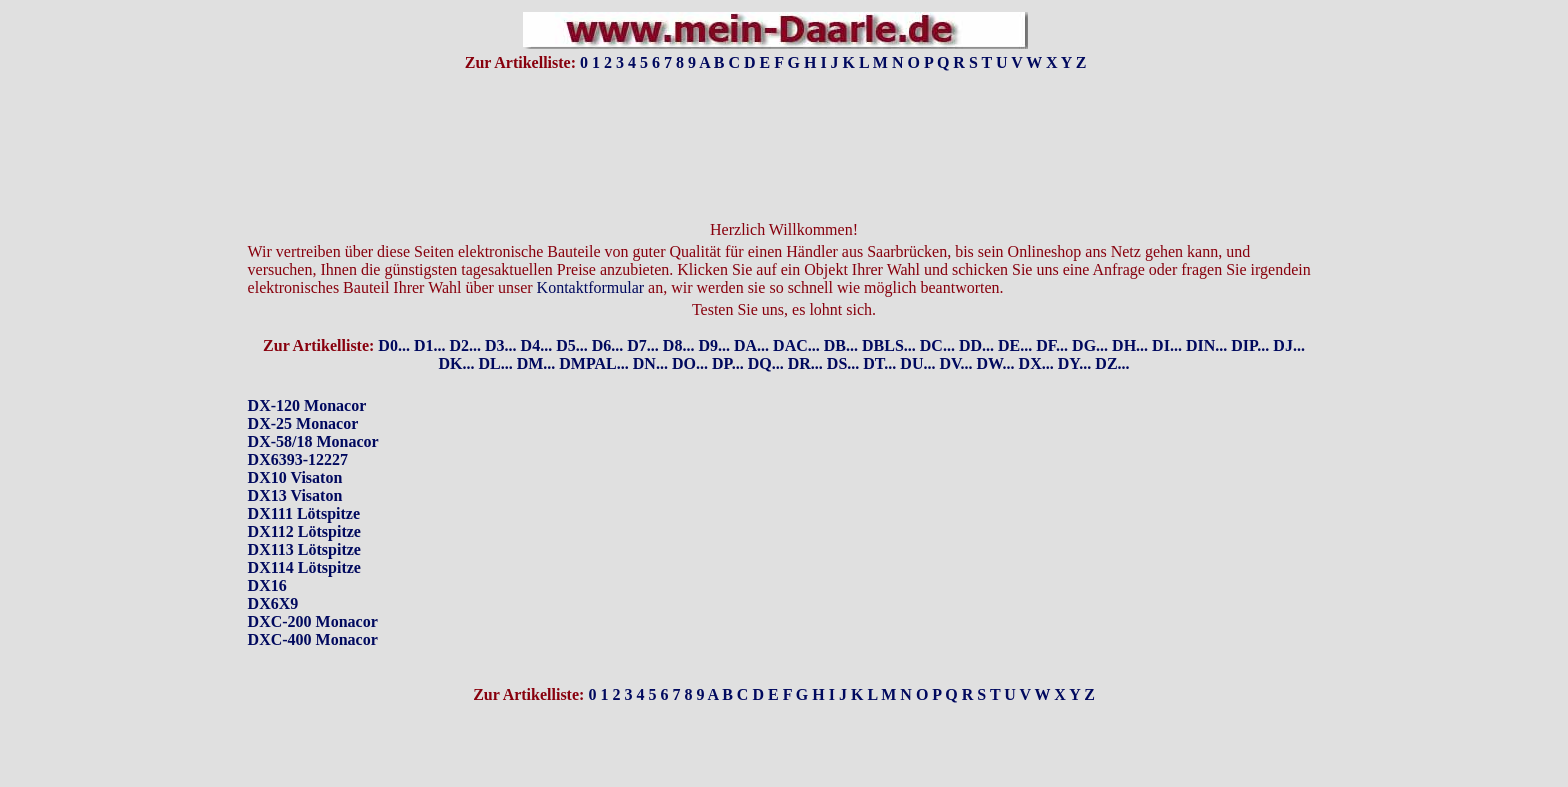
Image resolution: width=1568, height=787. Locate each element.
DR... (805, 329)
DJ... (1289, 311)
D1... (430, 311)
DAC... (796, 311)
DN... (650, 329)
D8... (679, 311)
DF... (1052, 311)
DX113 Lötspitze (304, 515)
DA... (751, 311)
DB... (841, 311)
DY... (1075, 329)
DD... (976, 311)
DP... (728, 329)
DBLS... (889, 311)
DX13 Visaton (295, 461)
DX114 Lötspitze (304, 533)
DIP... (1250, 311)
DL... (495, 329)
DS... (843, 329)
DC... (937, 311)
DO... (690, 329)
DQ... (766, 329)
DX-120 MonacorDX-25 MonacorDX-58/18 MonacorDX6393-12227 (313, 398)
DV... (955, 329)
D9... (714, 311)
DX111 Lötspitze (304, 479)
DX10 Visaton (295, 443)
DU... (917, 329)
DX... (1036, 329)
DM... (536, 329)
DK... (456, 329)
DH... (1130, 311)
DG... (1090, 311)
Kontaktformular (591, 253)
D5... (572, 311)
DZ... (1112, 329)
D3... (501, 311)
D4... (537, 311)
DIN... (1206, 311)
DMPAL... (593, 329)
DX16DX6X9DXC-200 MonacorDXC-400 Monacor (313, 578)
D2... (465, 311)
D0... (394, 311)
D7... (643, 311)
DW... (996, 329)
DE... (1015, 311)
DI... (1167, 311)
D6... (608, 311)
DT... (879, 329)
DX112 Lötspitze (304, 497)
